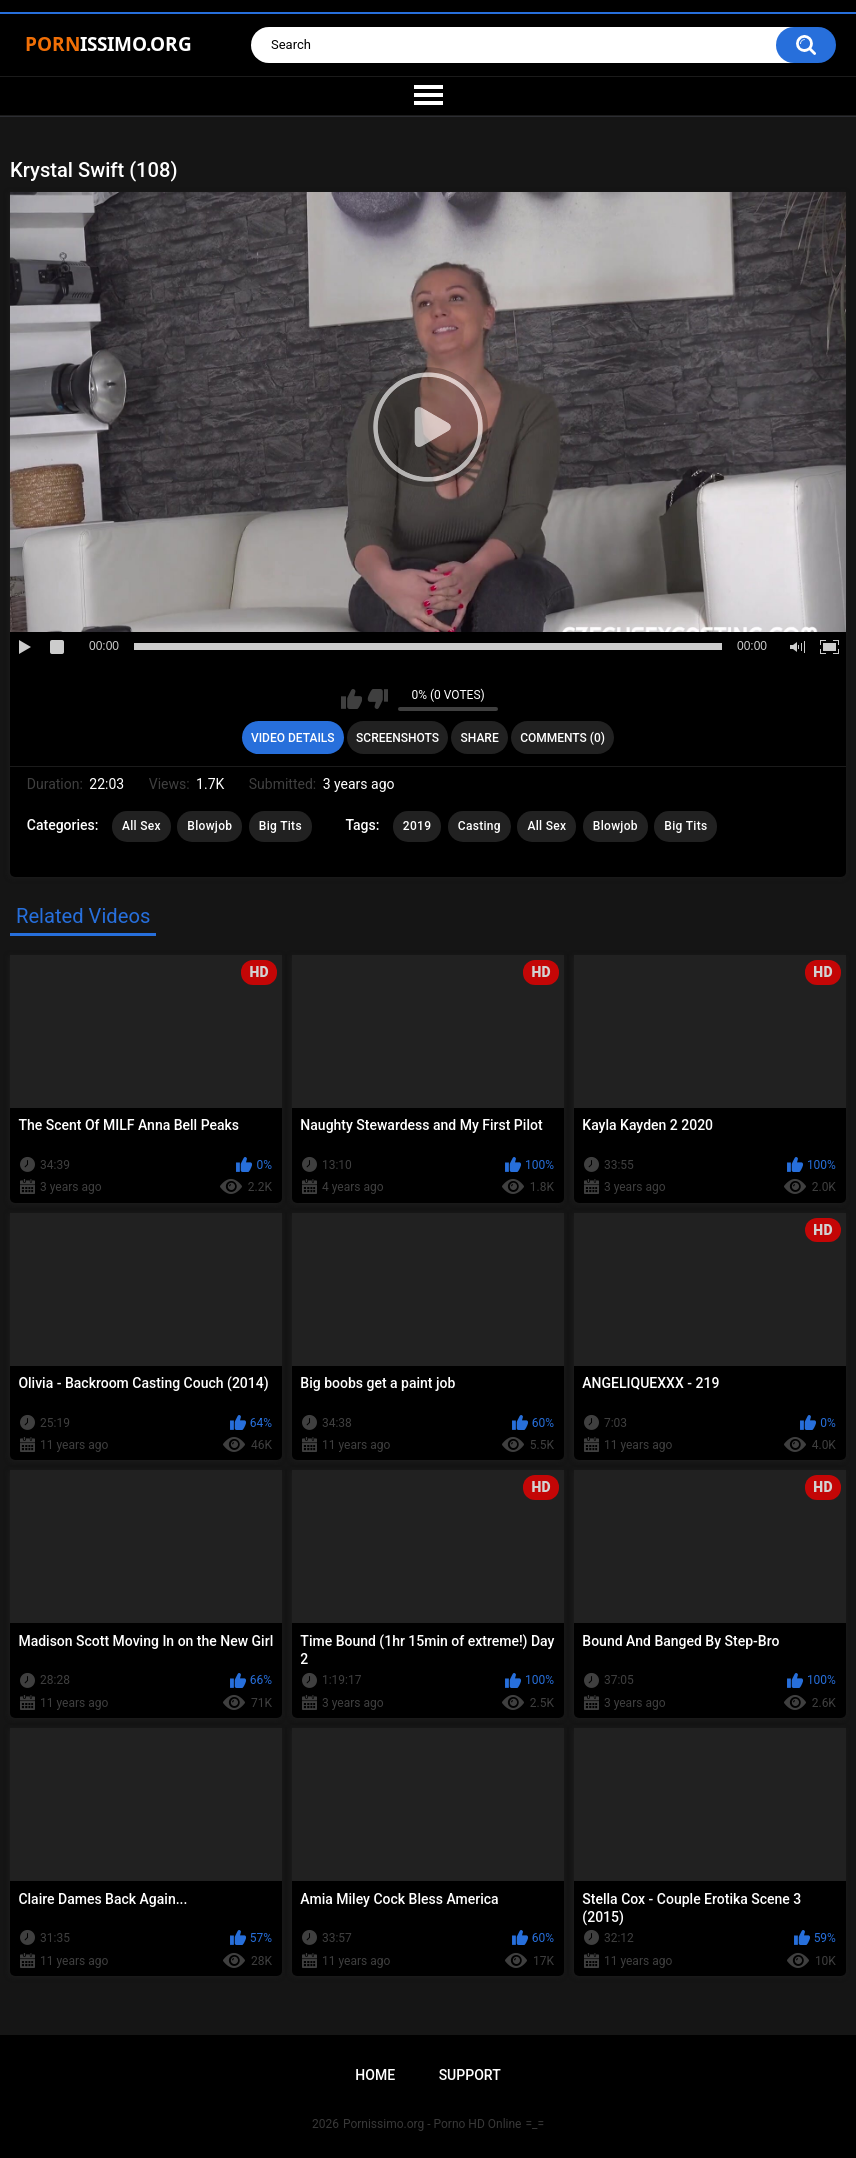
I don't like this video (377, 699)
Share (480, 738)
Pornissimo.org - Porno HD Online (432, 2124)
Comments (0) (562, 738)
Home (375, 2075)
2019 (417, 826)
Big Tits (280, 826)
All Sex (141, 826)
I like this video (351, 699)
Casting (479, 826)
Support (470, 2075)
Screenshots (397, 738)
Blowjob (209, 826)
